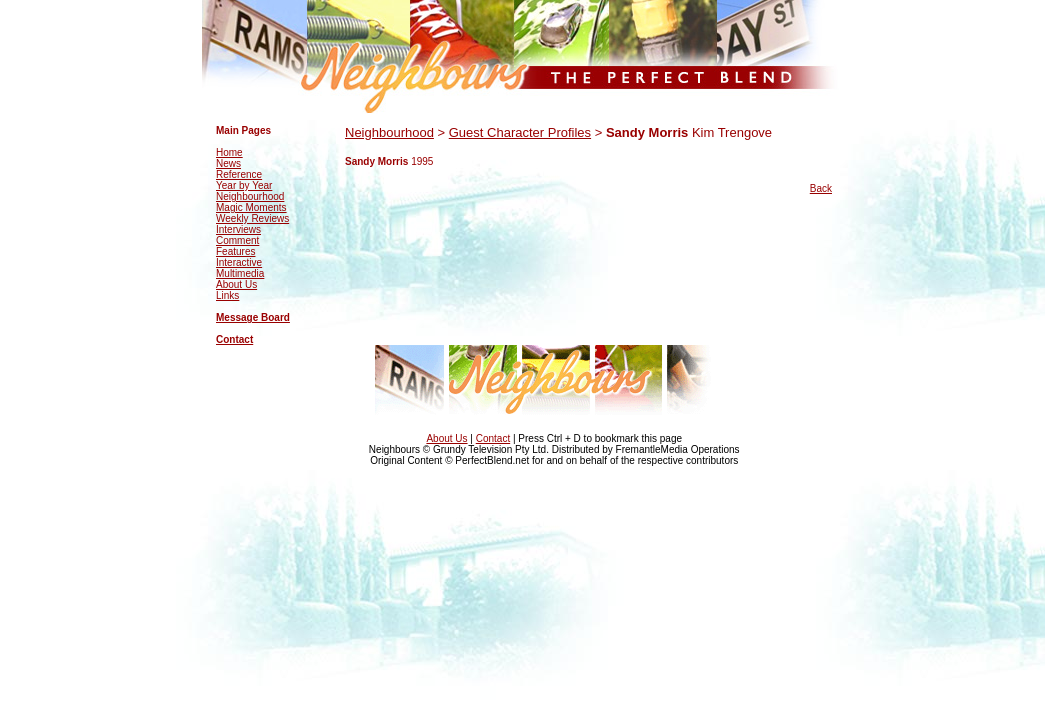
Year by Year (244, 185)
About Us (236, 284)
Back (821, 188)
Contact (234, 339)
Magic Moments (251, 207)
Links (227, 295)
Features (235, 251)
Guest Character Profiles (520, 132)
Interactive (239, 262)
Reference (239, 174)
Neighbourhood (250, 196)
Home (229, 152)
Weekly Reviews (252, 218)
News (228, 163)
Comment (237, 240)
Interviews (238, 229)
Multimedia (240, 273)
